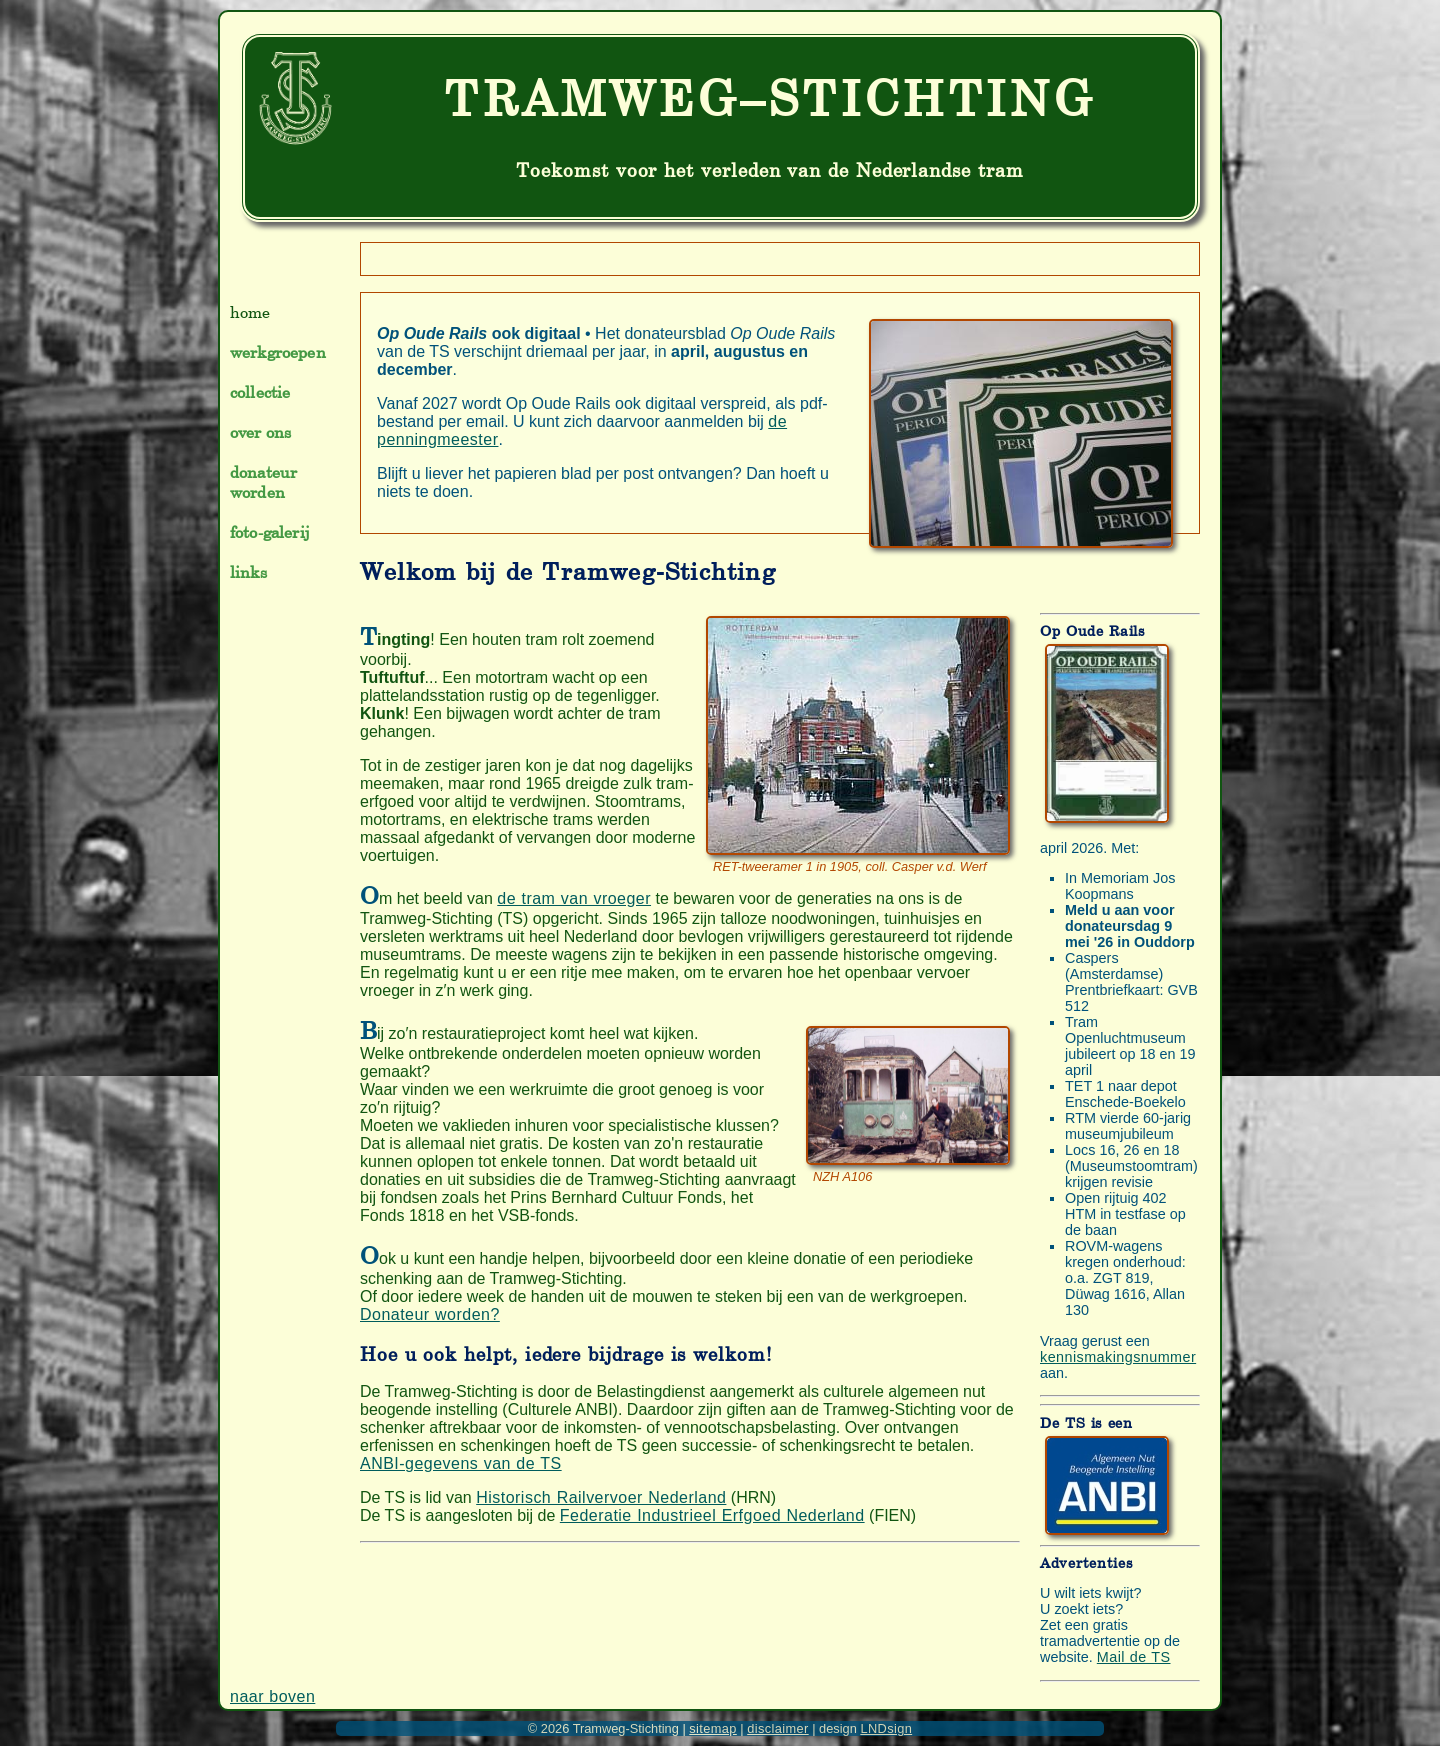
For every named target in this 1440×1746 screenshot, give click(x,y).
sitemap (713, 1728)
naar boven (272, 1696)
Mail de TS (1134, 1657)
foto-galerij (269, 532)
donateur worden (263, 482)
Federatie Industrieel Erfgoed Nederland (712, 1515)
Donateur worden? (430, 1314)
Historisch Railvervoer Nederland (601, 1497)
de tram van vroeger (574, 898)
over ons (260, 432)
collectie (260, 392)
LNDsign (886, 1728)
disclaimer (777, 1728)
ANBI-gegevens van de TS (461, 1463)
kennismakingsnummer (1118, 1357)
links (248, 572)
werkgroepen (278, 352)
